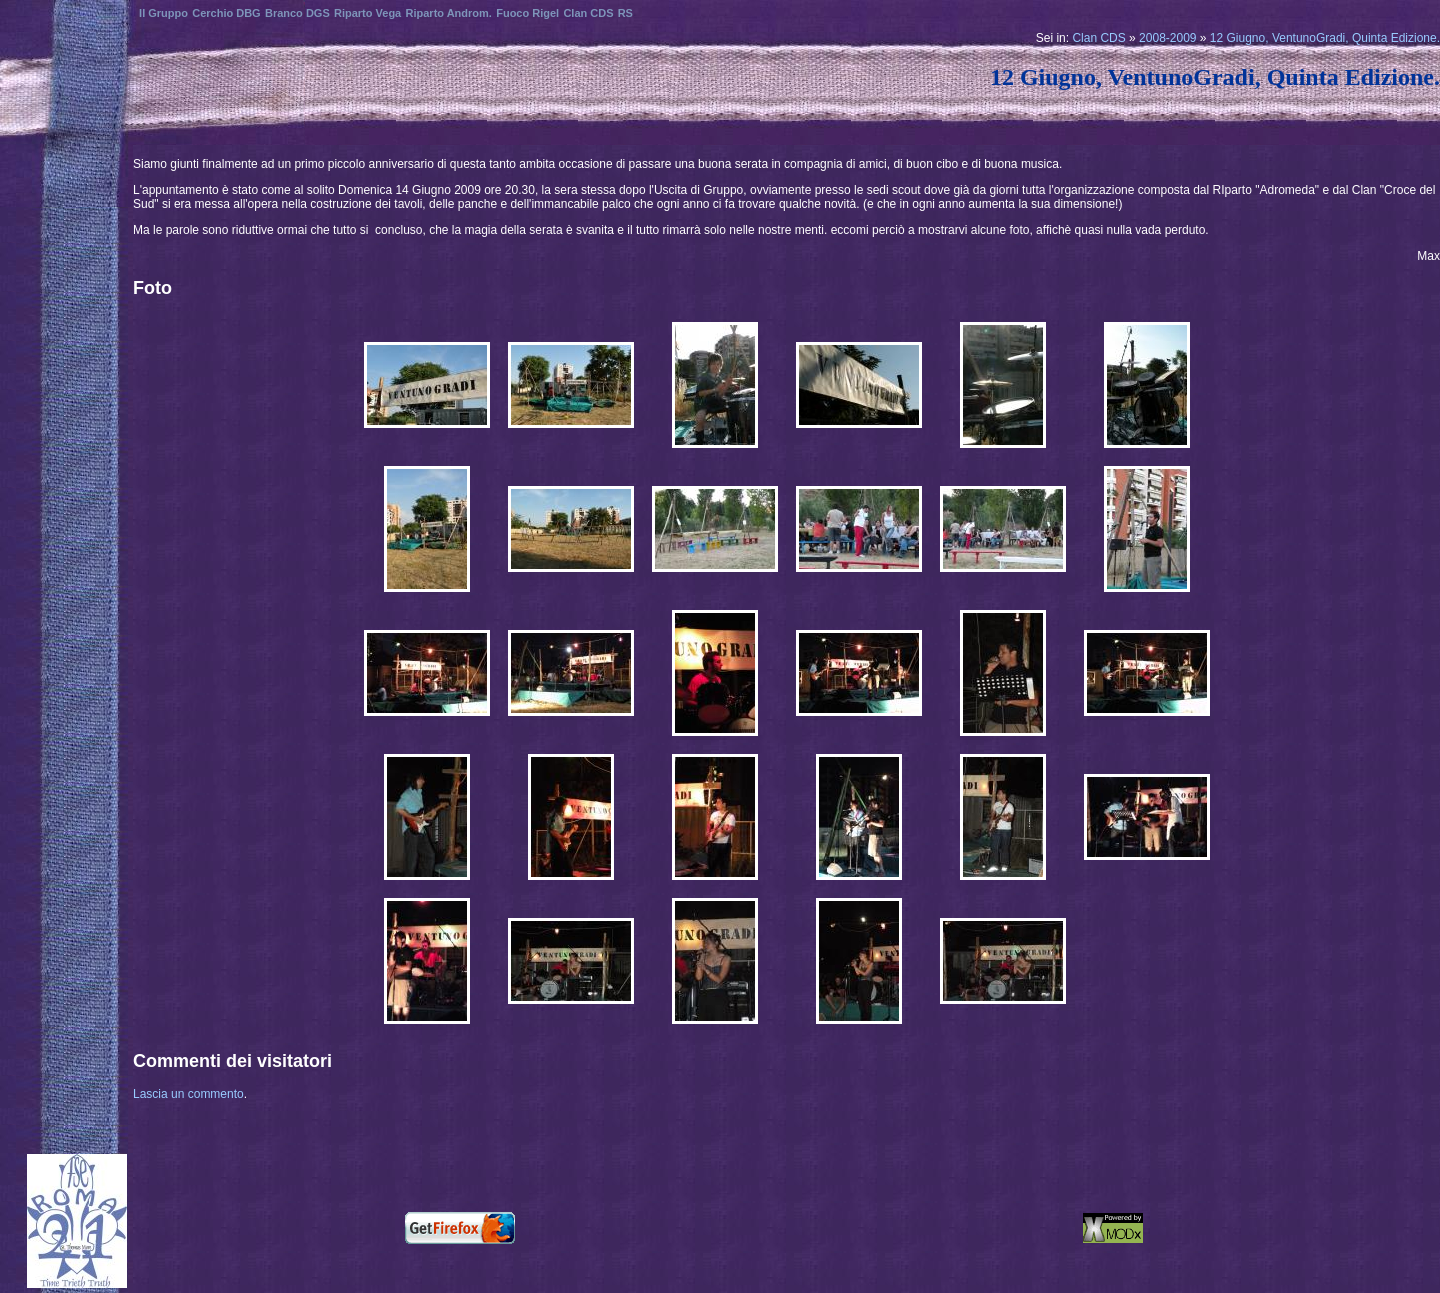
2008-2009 (1167, 38)
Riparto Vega (367, 13)
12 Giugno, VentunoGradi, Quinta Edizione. (1325, 38)
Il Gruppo (163, 13)
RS (625, 13)
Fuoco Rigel (527, 13)
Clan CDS (1098, 38)
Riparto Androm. (449, 13)
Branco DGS (297, 13)
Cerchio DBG (226, 13)
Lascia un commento (188, 1094)
